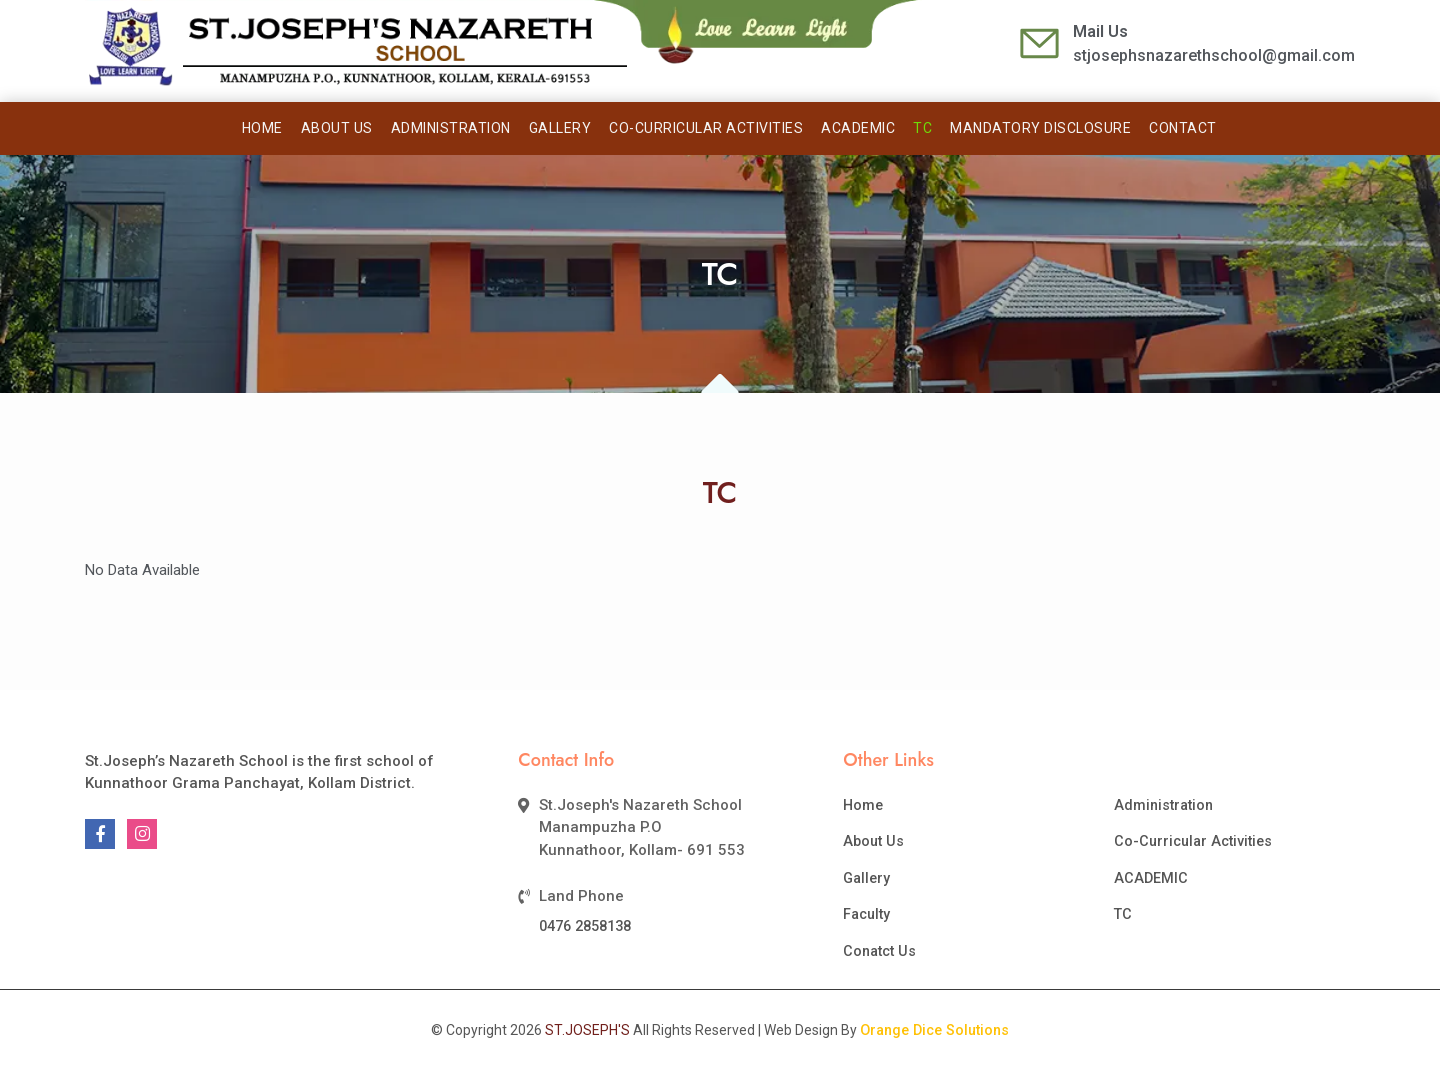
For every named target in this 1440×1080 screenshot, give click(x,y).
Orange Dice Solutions (934, 1030)
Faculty (866, 914)
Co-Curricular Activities (1193, 841)
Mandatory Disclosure (1040, 128)
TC (922, 128)
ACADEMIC (858, 128)
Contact (1183, 128)
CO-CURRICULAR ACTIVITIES (706, 128)
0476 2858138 (585, 926)
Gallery (560, 128)
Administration (451, 128)
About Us (337, 128)
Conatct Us (879, 951)
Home (262, 128)
